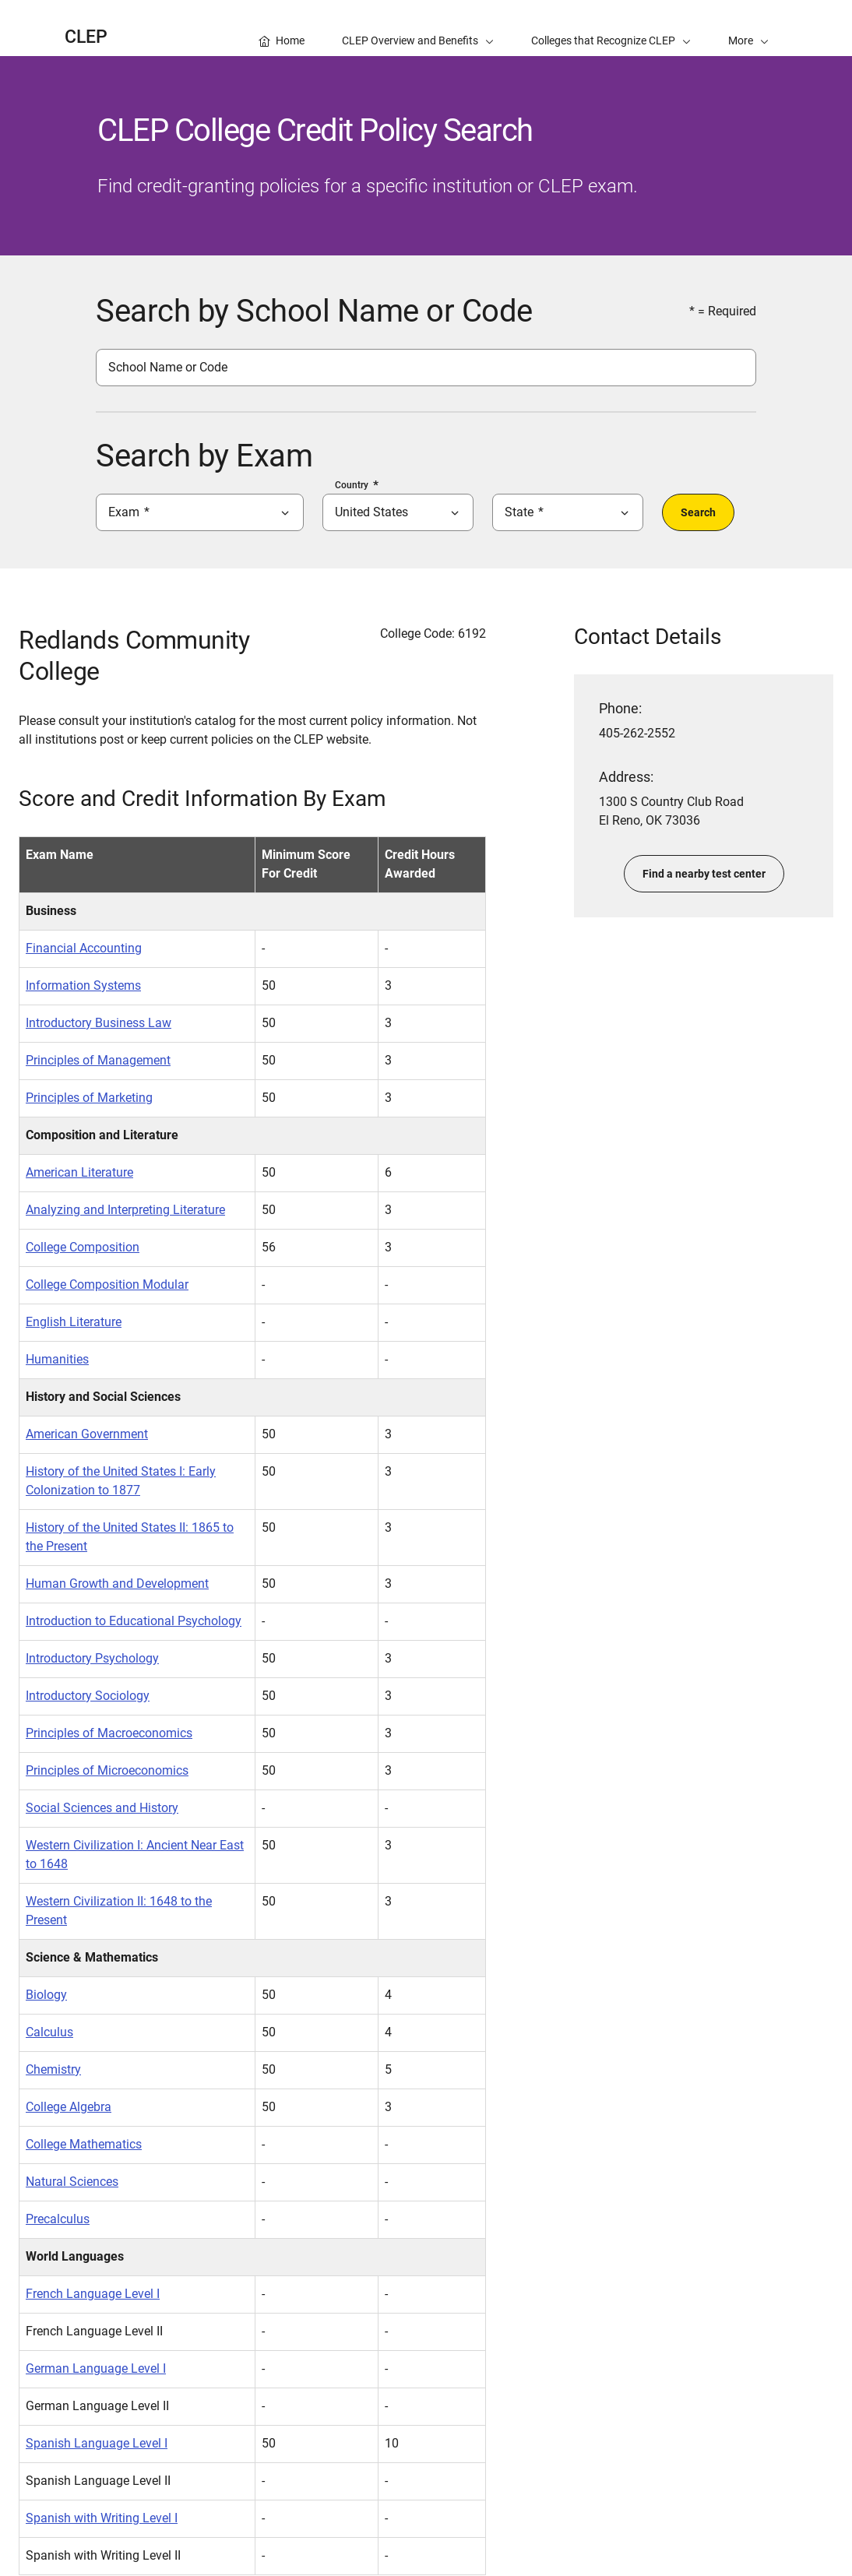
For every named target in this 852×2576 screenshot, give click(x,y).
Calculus (49, 2032)
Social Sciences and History (102, 1807)
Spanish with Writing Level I (102, 2518)
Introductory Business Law (98, 1022)
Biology (46, 1994)
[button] (748, 28)
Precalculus (58, 2219)
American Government (87, 1434)
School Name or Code (167, 367)
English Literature (73, 1321)
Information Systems (83, 985)
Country (351, 485)
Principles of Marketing (89, 1097)
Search (698, 512)
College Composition (82, 1247)
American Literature (79, 1172)
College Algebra (68, 2106)
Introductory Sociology (88, 1695)
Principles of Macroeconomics (109, 1733)
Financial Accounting (84, 948)
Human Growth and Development (117, 1583)
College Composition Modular (107, 1284)
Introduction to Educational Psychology (133, 1621)
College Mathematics (84, 2144)
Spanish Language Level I (96, 2443)
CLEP (86, 37)
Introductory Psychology (92, 1658)
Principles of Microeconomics (107, 1770)
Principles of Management (98, 1060)
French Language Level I (93, 2293)
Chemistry (53, 2069)
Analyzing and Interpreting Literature (125, 1209)
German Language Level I (96, 2368)
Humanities (57, 1359)
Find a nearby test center (704, 873)
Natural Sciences (72, 2181)
